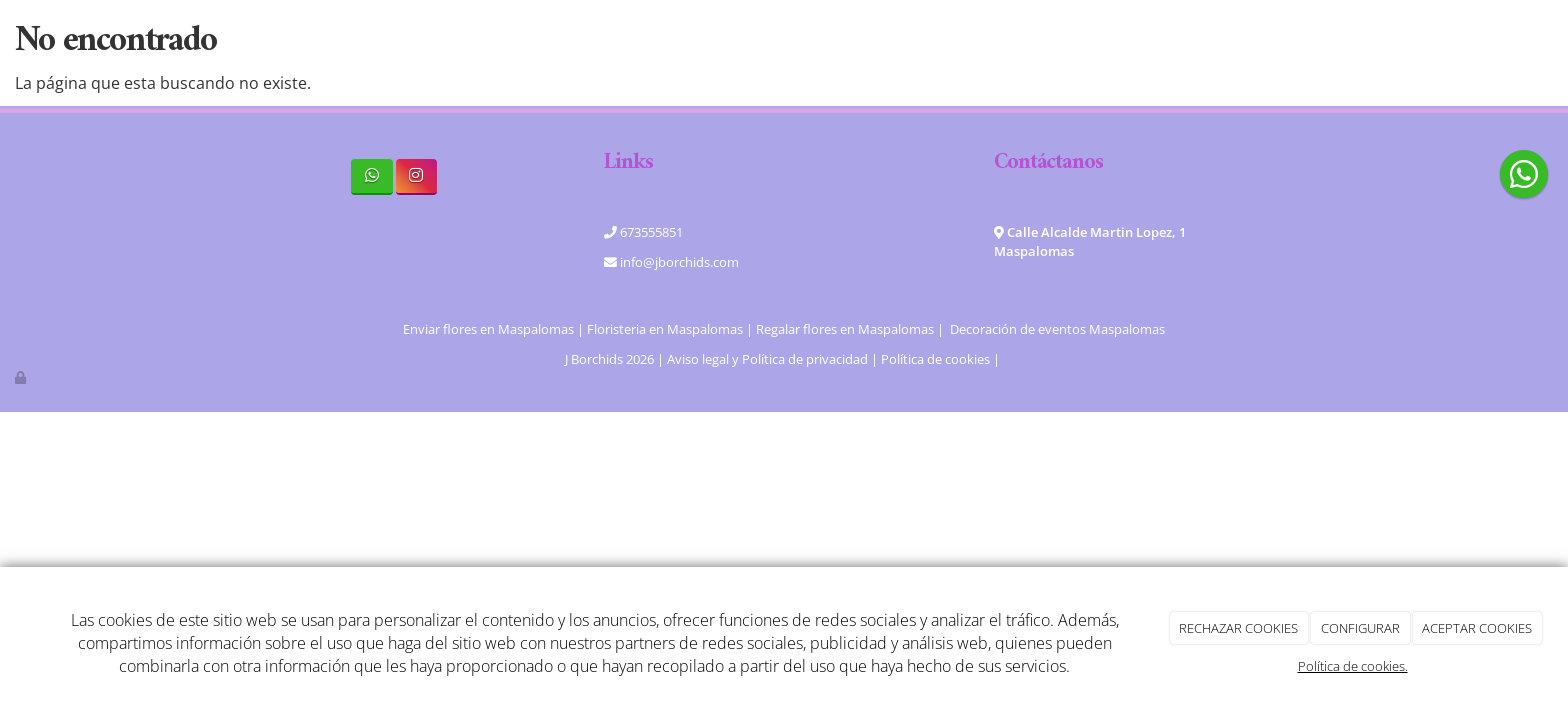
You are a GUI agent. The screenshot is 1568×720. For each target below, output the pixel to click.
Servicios (737, 40)
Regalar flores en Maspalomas (845, 329)
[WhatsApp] (371, 176)
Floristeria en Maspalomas (665, 329)
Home (485, 40)
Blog (973, 40)
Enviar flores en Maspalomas (488, 329)
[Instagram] (416, 176)
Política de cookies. (1353, 666)
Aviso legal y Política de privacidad (767, 359)
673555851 (650, 232)
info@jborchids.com (678, 262)
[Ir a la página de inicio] (194, 40)
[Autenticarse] (22, 377)
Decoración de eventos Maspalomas (1057, 329)
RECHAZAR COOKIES (1238, 628)
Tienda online (866, 40)
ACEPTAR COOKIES (1477, 628)
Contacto (1060, 40)
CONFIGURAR (1360, 628)
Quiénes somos (604, 40)
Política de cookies (935, 359)
